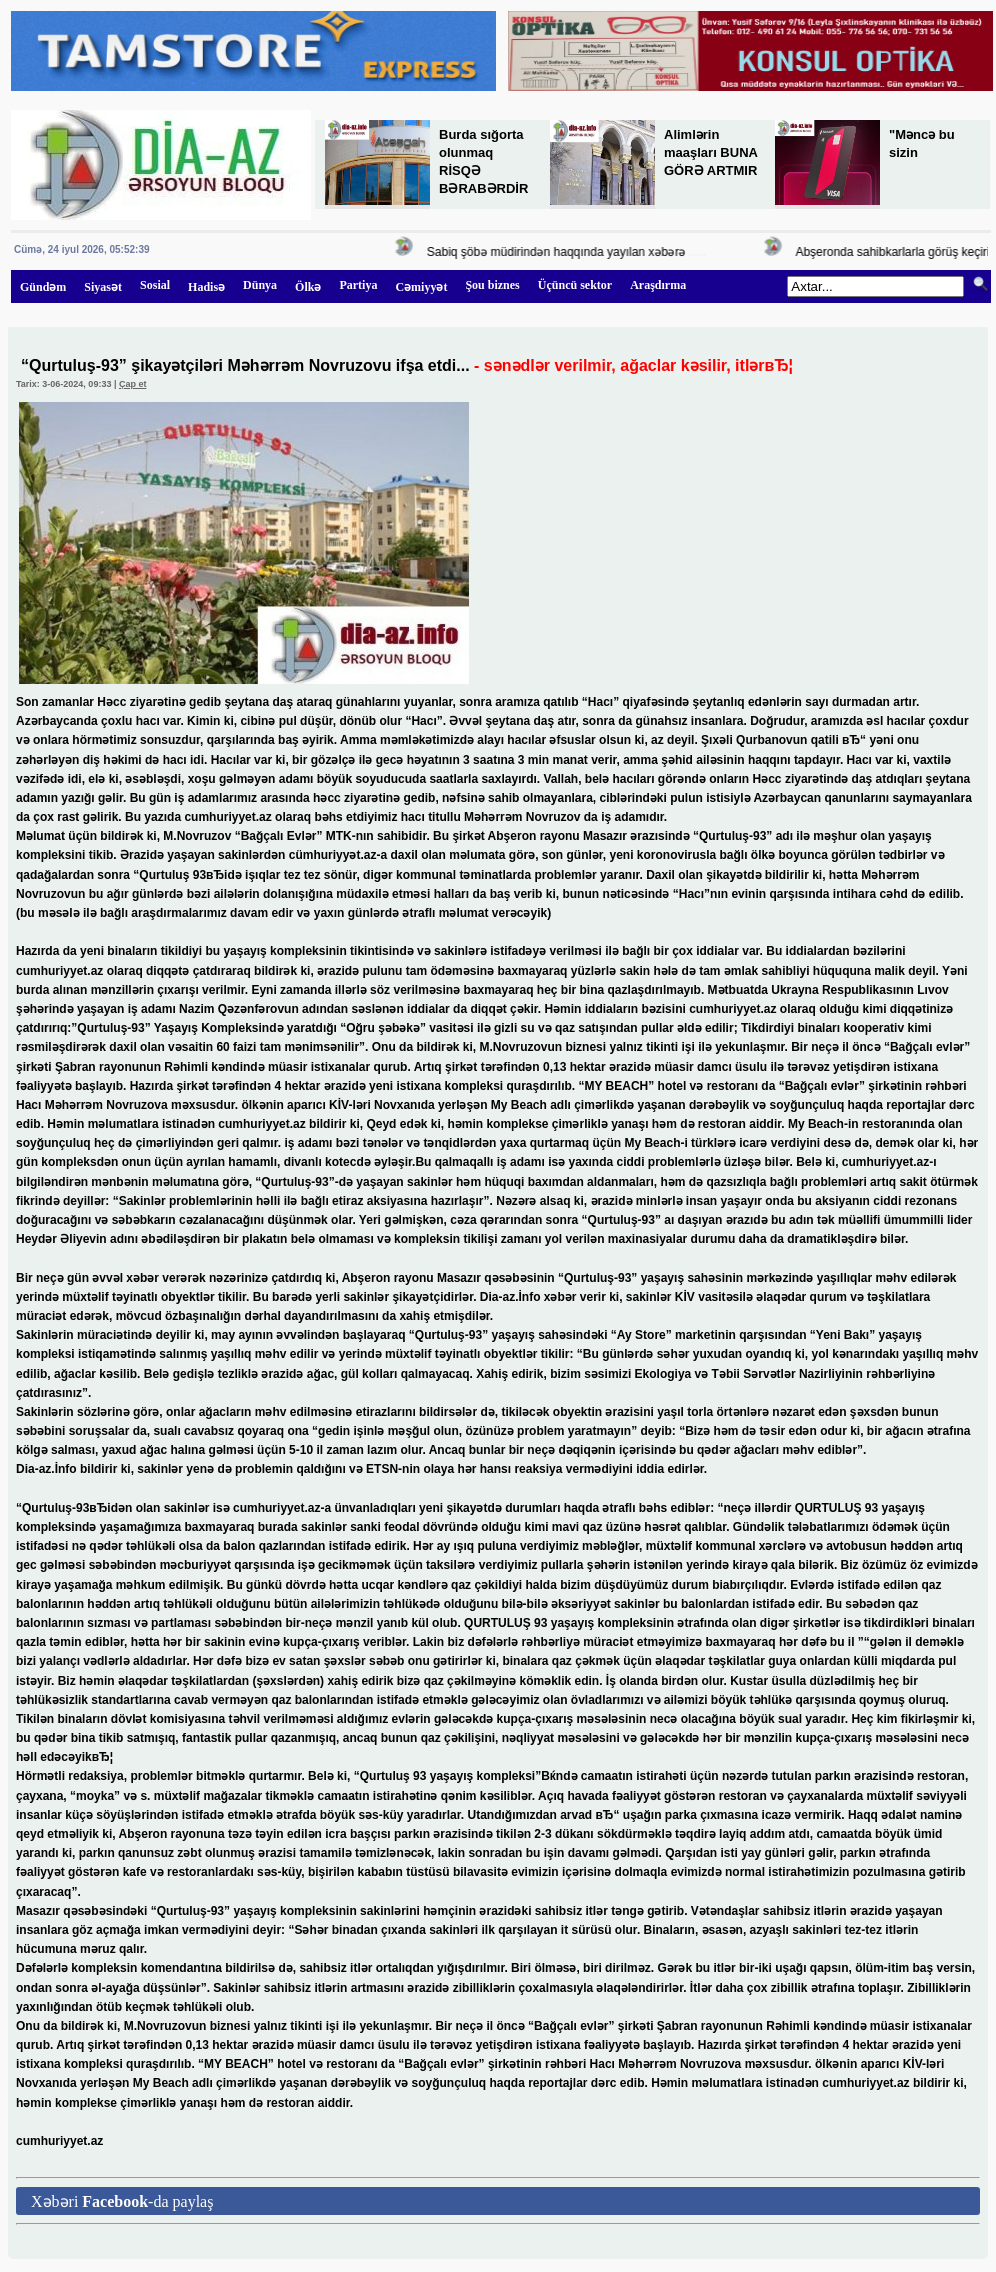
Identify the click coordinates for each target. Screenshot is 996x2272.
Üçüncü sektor (575, 285)
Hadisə (206, 287)
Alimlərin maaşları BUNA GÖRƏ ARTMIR (710, 152)
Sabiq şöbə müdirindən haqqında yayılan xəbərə (561, 252)
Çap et (133, 384)
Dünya (260, 285)
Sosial (155, 285)
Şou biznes (492, 285)
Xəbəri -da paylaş (122, 2201)
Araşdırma (658, 285)
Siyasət (103, 287)
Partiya (358, 285)
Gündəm (43, 287)
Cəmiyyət (421, 287)
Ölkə (308, 287)
